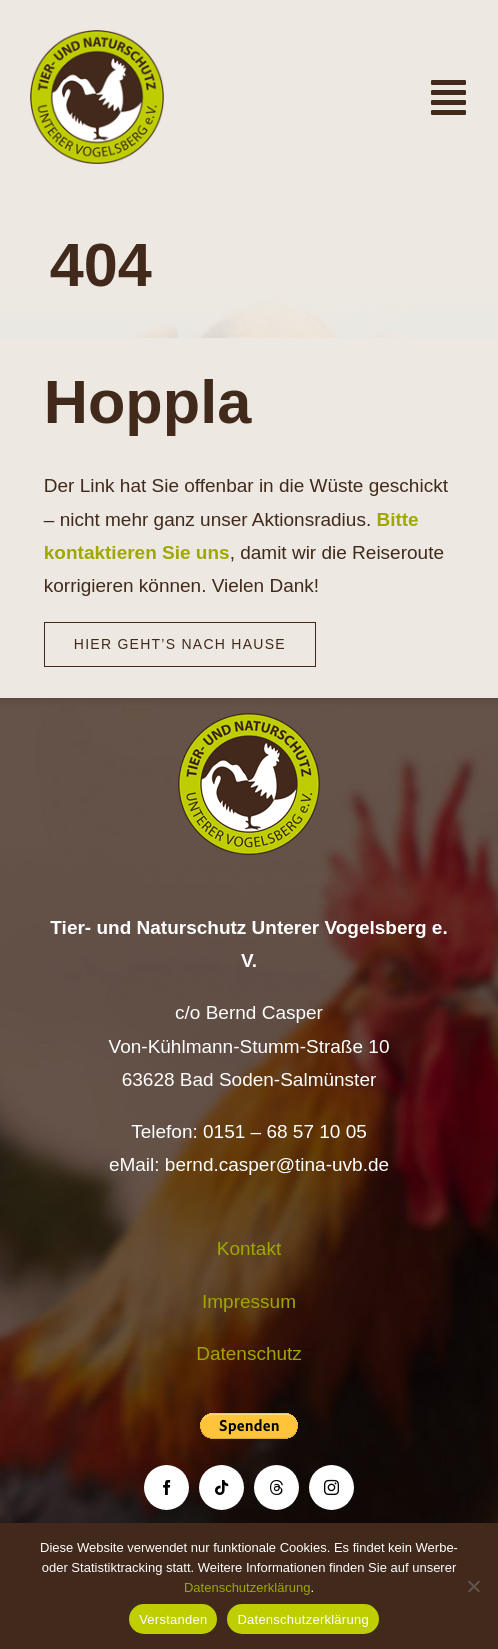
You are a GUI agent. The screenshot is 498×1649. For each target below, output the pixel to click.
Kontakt (249, 1248)
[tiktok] (221, 1487)
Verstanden (173, 1619)
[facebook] (166, 1487)
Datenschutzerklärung (247, 1587)
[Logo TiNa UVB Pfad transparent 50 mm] (97, 39)
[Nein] (473, 1586)
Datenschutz (249, 1353)
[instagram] (331, 1487)
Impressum (249, 1301)
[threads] (276, 1487)
